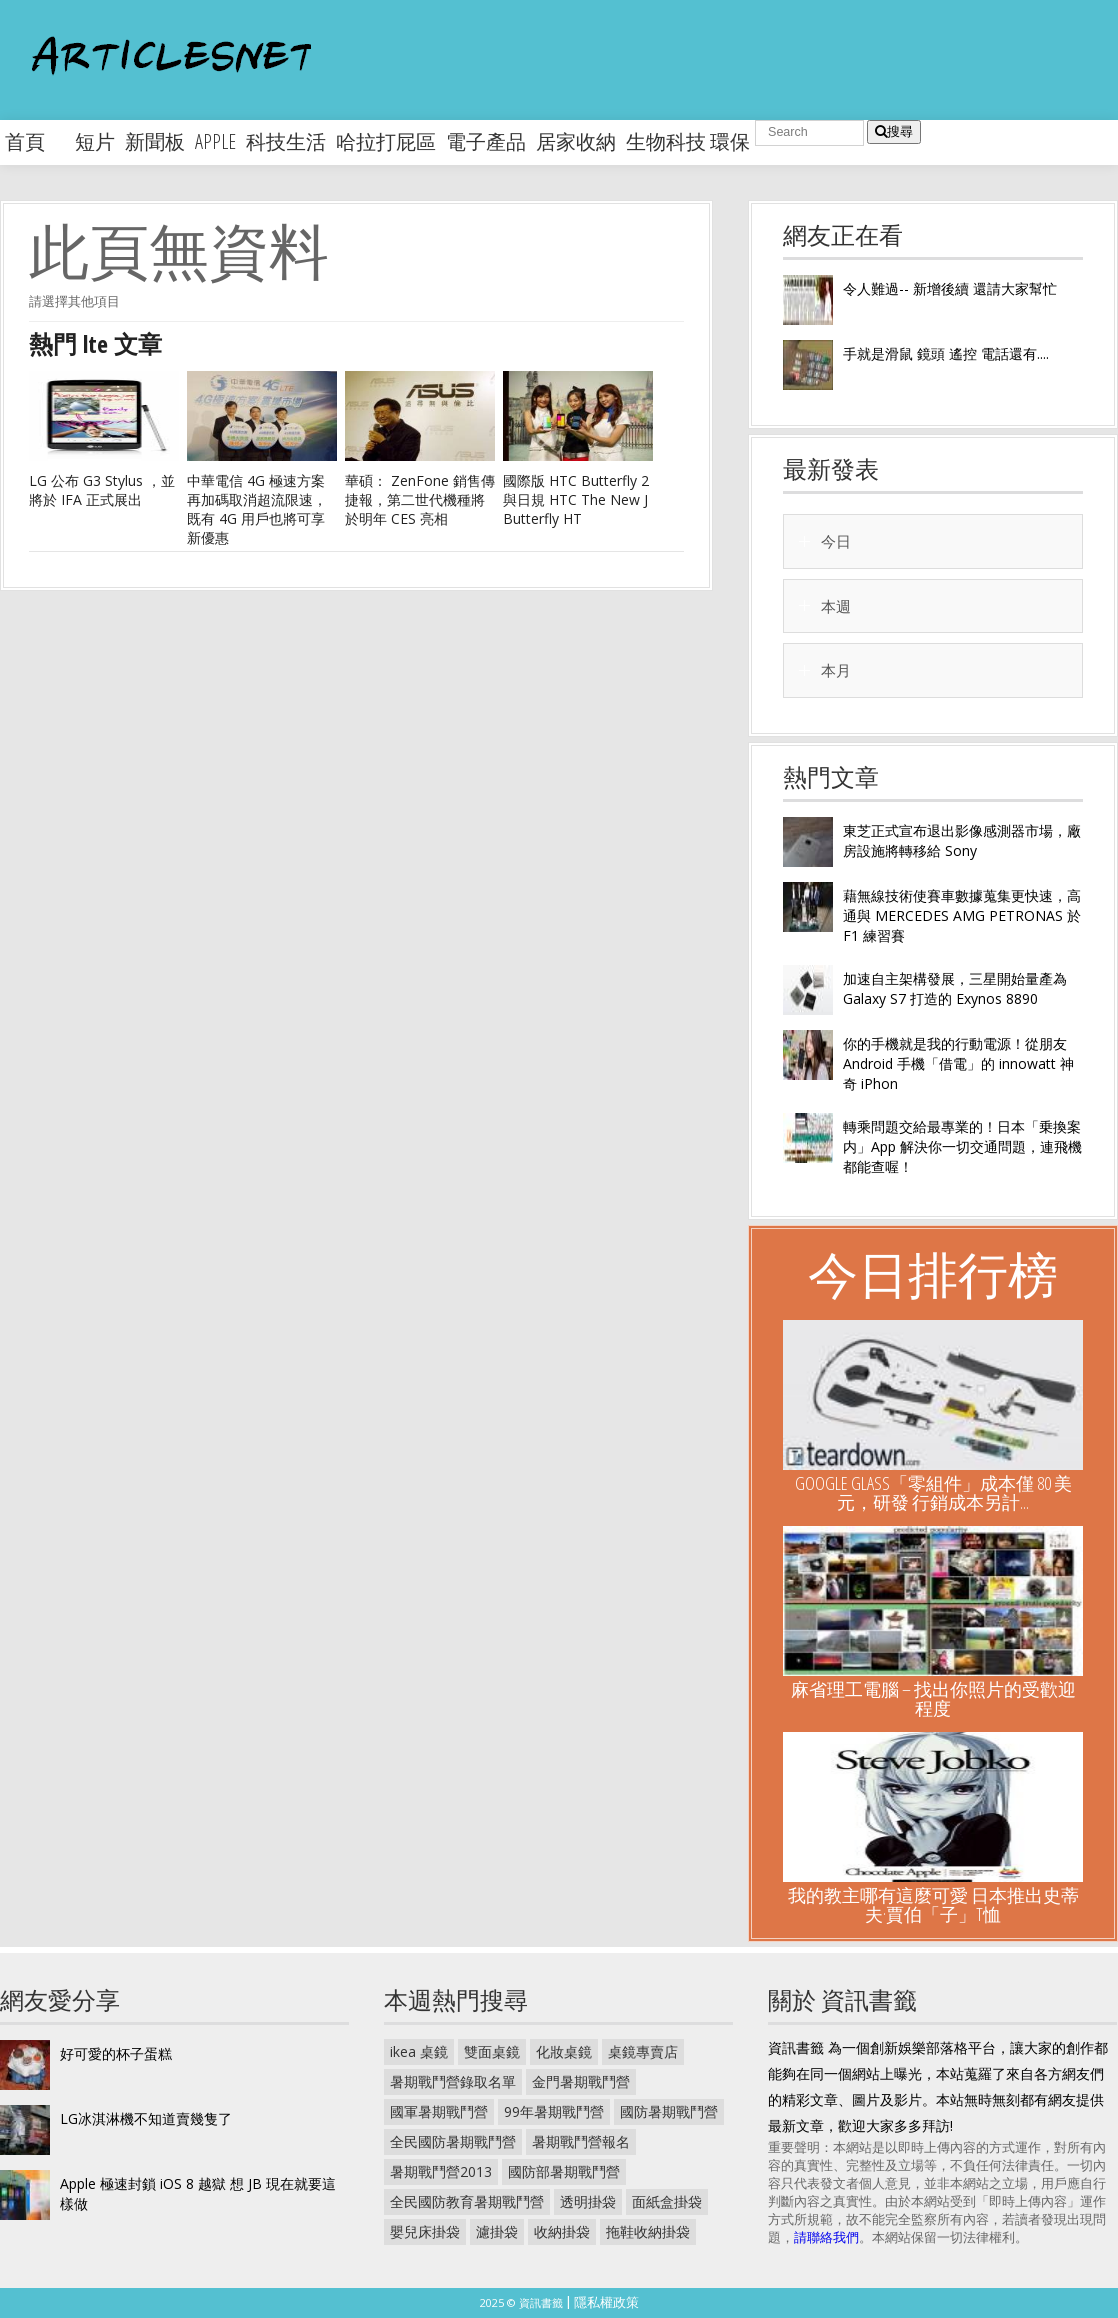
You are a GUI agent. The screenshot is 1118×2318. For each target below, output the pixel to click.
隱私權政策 (606, 2302)
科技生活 (286, 141)
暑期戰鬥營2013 (441, 2171)
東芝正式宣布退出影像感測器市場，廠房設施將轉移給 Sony (962, 840)
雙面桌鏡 (492, 2051)
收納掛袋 (562, 2231)
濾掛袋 (497, 2231)
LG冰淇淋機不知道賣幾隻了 (146, 2118)
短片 (95, 141)
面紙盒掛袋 (667, 2201)
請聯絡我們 (826, 2237)
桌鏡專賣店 (643, 2051)
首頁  (35, 141)
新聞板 (155, 141)
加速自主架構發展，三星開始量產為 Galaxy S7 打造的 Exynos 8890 (955, 988)
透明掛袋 (588, 2201)
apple (215, 141)
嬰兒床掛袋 (425, 2231)
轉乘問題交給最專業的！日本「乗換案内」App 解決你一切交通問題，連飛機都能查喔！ (962, 1146)
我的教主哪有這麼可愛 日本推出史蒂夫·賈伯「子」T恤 (933, 1904)
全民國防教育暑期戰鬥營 (467, 2201)
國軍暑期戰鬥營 (439, 2111)
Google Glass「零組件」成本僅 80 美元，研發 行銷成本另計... (933, 1492)
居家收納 (576, 141)
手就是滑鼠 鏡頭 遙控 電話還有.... (946, 353)
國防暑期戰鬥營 (669, 2111)
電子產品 (486, 141)
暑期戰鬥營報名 (581, 2141)
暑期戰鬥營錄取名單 (453, 2081)
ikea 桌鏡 (419, 2051)
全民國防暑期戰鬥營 (453, 2141)
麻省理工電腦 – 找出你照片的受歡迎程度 (933, 1698)
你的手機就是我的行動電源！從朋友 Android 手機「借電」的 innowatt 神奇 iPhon (958, 1063)
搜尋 (894, 131)
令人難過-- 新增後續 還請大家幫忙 (950, 288)
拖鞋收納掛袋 (648, 2231)
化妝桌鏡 (564, 2051)
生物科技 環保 (688, 141)
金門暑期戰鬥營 (581, 2081)
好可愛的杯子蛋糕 (116, 2053)
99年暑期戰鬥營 (554, 2111)
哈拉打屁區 (386, 141)
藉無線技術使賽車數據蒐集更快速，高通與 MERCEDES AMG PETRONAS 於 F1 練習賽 (962, 915)
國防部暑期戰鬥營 (564, 2171)
